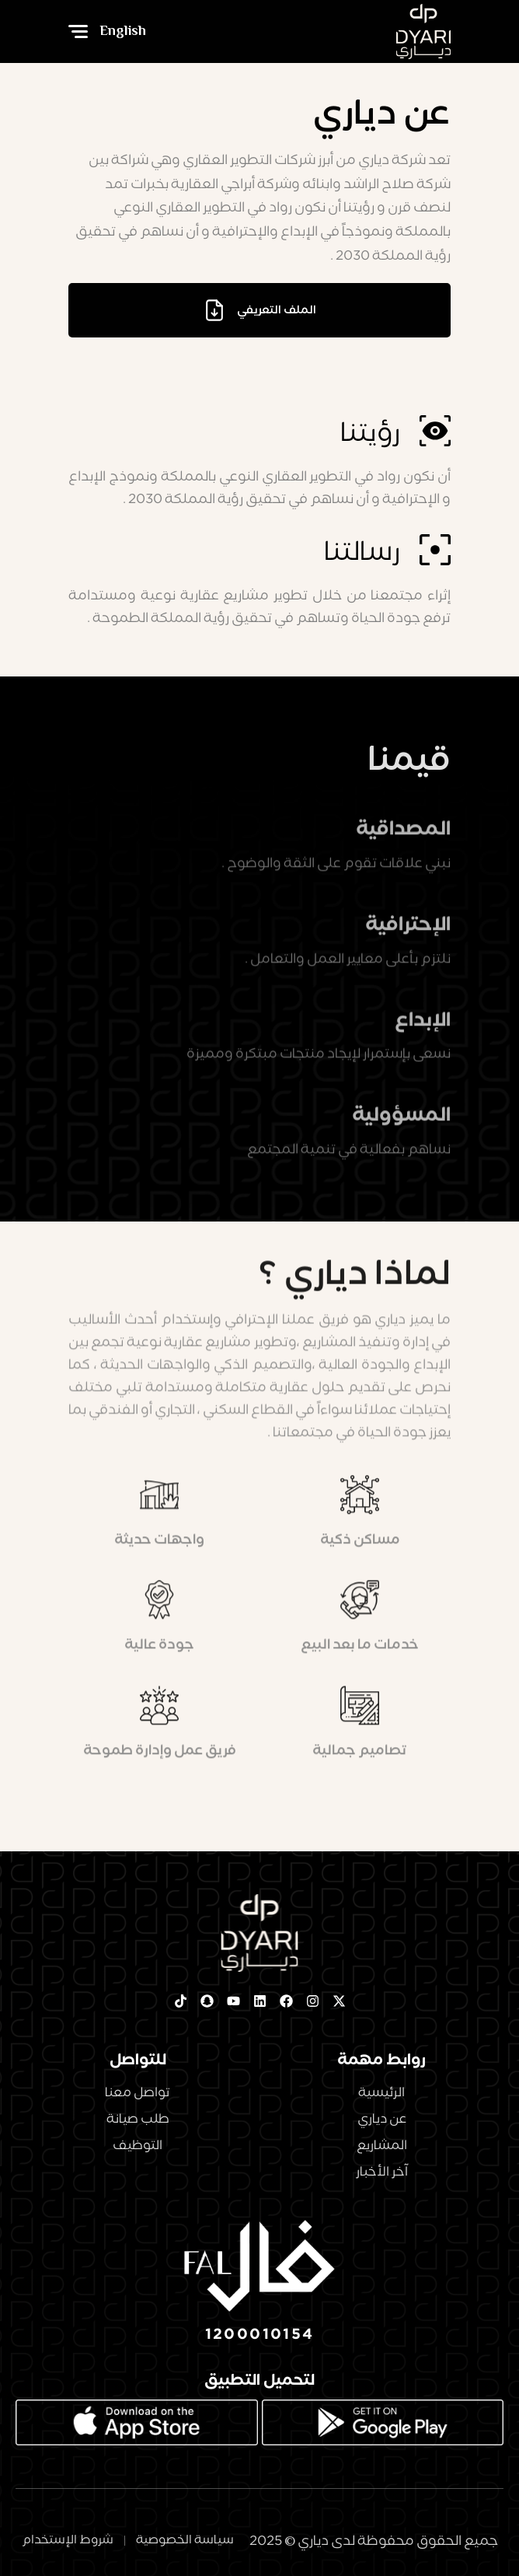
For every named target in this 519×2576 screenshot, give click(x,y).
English (122, 31)
